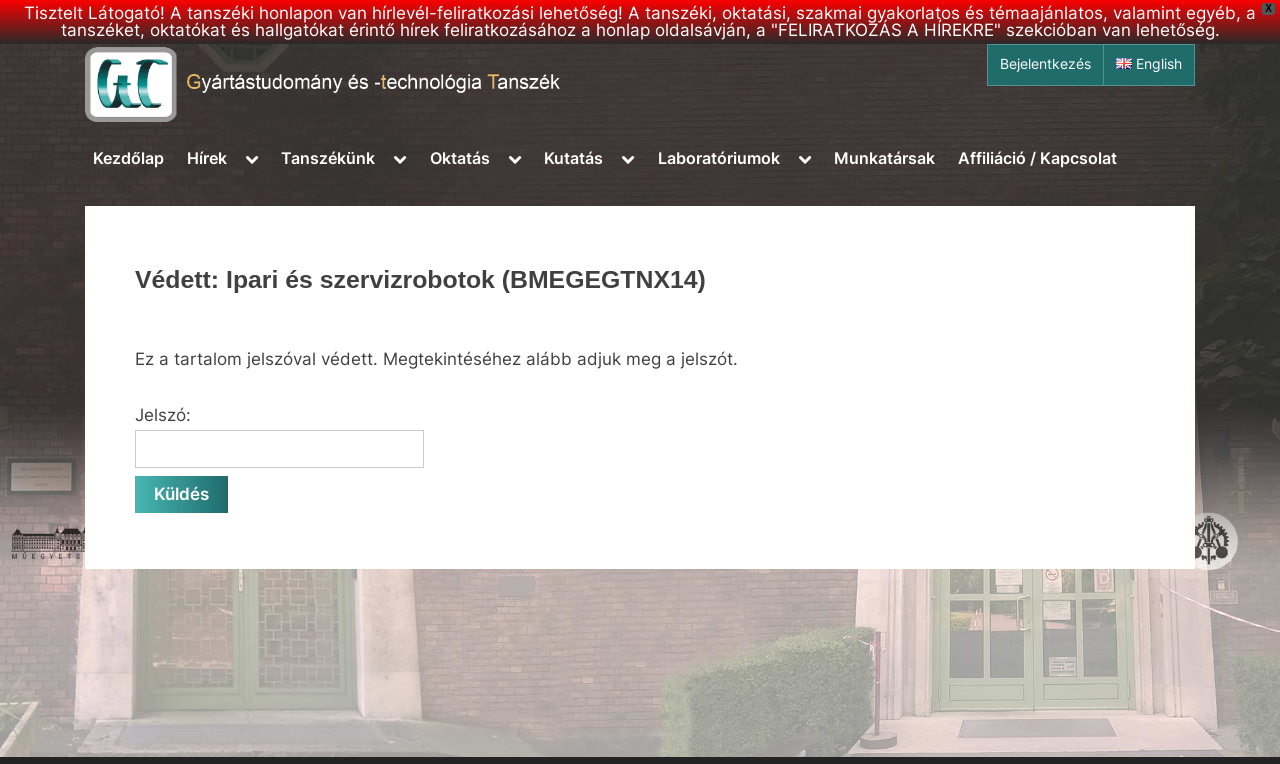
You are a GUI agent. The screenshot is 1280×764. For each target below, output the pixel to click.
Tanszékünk (328, 158)
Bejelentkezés (1045, 64)
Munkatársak (884, 158)
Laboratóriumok (719, 158)
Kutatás (573, 158)
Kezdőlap (128, 158)
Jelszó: (279, 437)
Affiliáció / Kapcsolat (1037, 158)
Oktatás (460, 158)
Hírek (207, 158)
